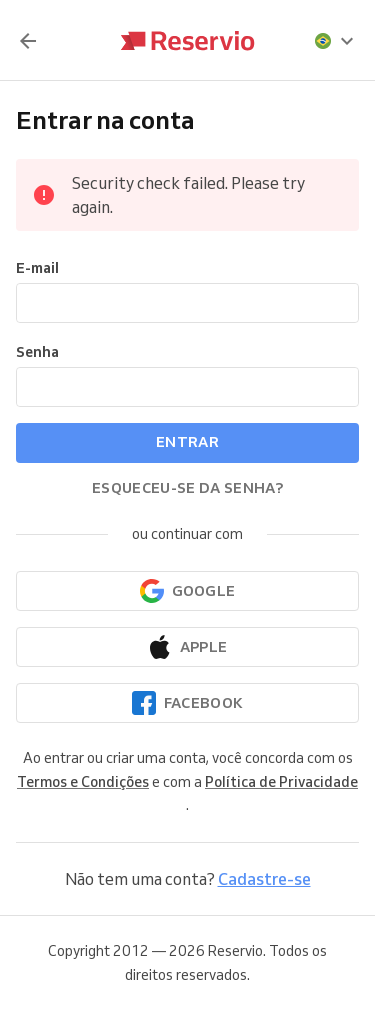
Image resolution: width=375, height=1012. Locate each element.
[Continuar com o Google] (187, 591)
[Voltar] (28, 41)
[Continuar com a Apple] (187, 647)
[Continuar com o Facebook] (187, 703)
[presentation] (335, 41)
